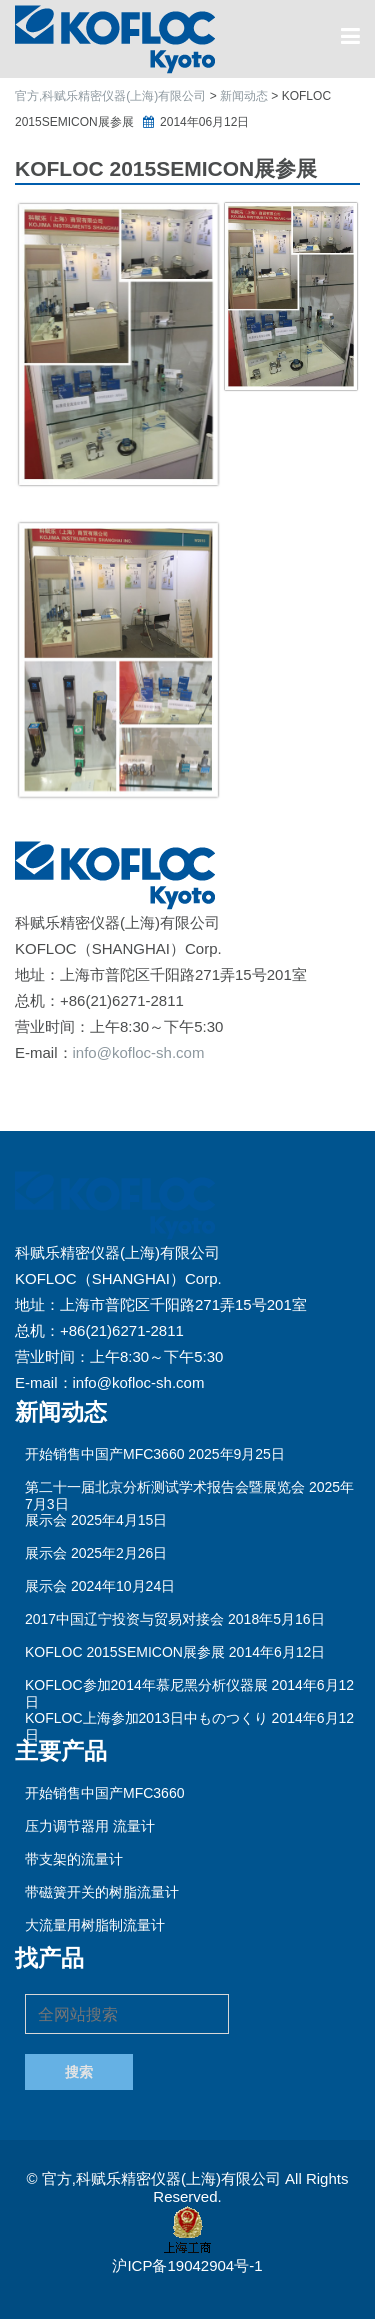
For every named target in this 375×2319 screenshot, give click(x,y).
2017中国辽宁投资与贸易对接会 (124, 1619)
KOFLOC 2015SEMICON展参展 (125, 1652)
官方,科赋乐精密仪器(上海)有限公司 (163, 2178)
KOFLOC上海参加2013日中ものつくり (146, 1718)
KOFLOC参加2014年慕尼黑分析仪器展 (146, 1685)
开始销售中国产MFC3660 (104, 1454)
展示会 (46, 1520)
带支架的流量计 (74, 1859)
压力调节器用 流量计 (90, 1826)
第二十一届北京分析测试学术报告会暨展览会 (165, 1487)
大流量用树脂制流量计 (95, 1925)
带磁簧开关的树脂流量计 (102, 1892)
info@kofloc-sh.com (139, 1052)
